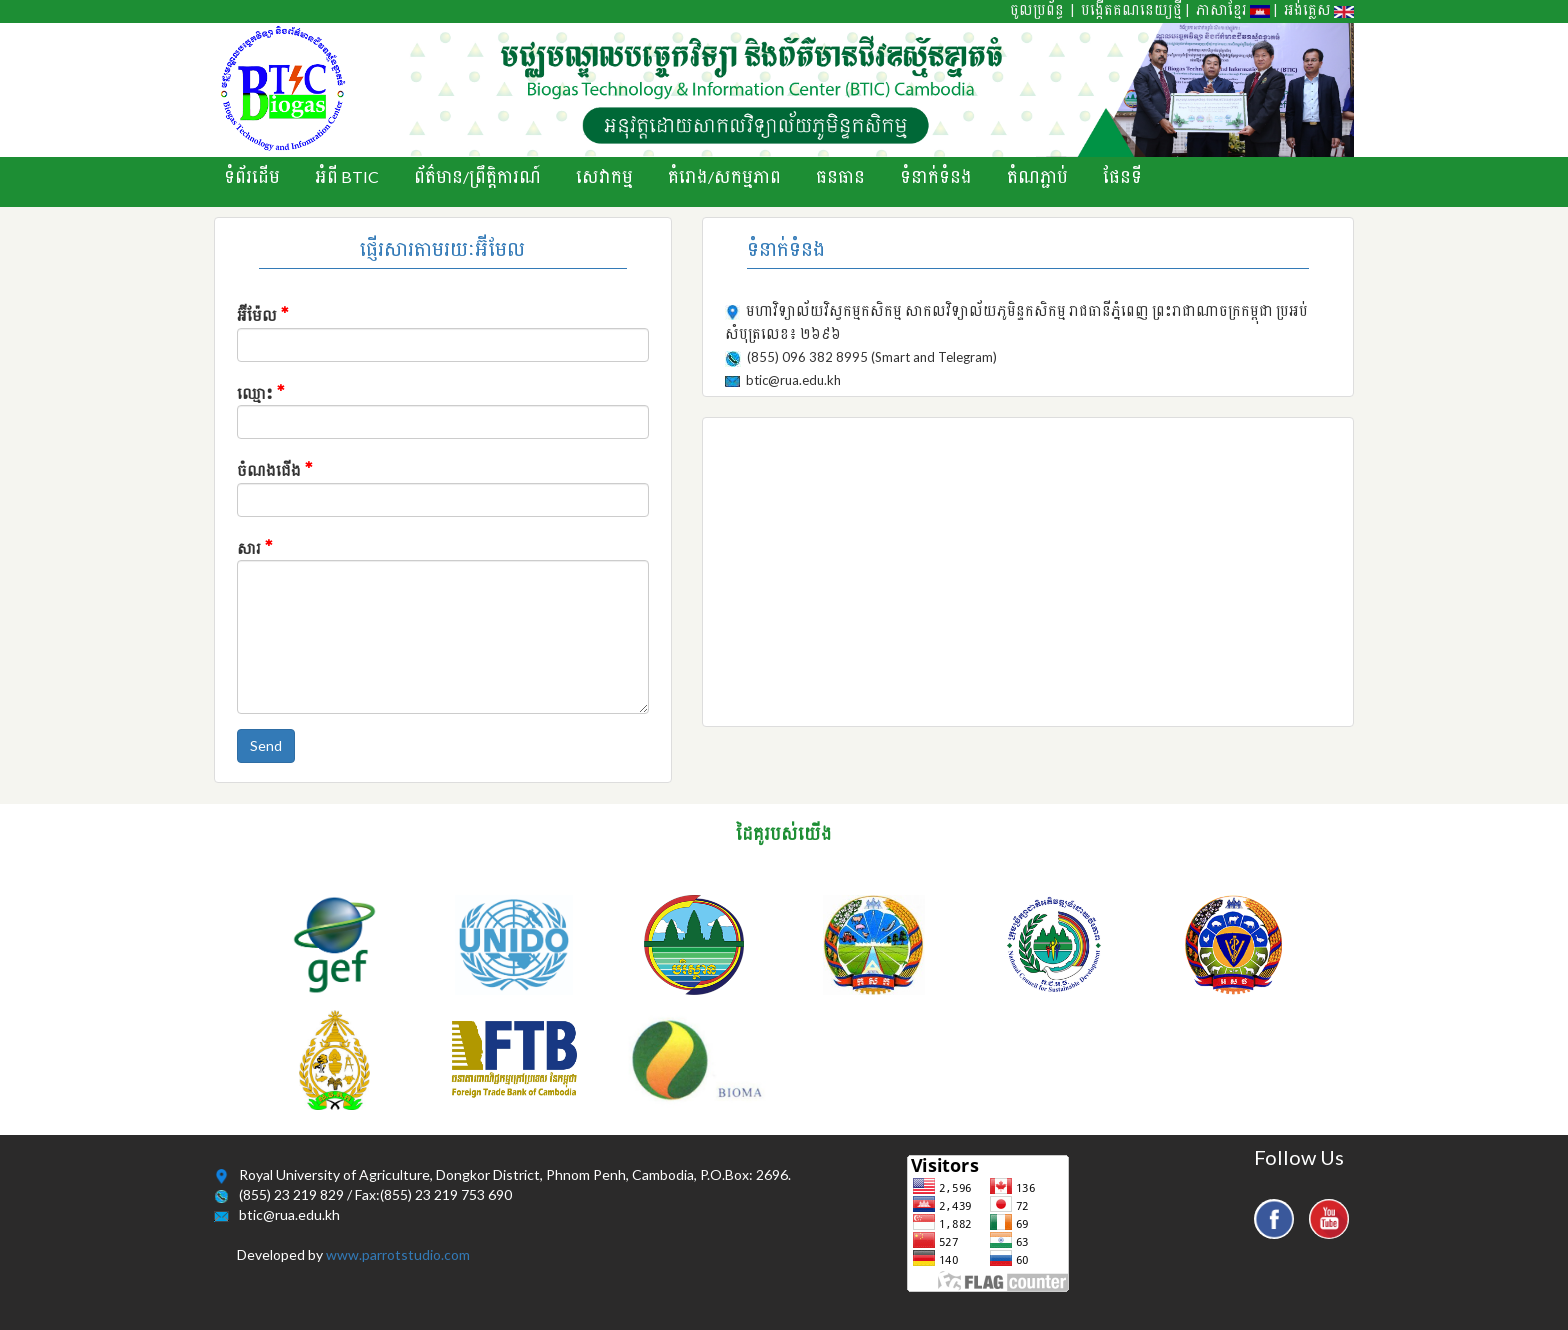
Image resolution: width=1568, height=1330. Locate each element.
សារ (255, 546)
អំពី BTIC (347, 176)
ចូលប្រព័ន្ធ (1037, 10)
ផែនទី (1122, 176)
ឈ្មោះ (261, 391)
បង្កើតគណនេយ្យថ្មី (1131, 10)
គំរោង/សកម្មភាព (724, 176)
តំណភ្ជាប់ (1037, 176)
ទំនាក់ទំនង (936, 176)
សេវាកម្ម (604, 176)
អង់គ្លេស (1319, 10)
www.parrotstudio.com (398, 1254)
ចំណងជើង (275, 468)
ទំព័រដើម (252, 176)
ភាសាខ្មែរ (1233, 10)
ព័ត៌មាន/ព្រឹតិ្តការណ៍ (477, 176)
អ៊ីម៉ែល (263, 313)
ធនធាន (840, 176)
